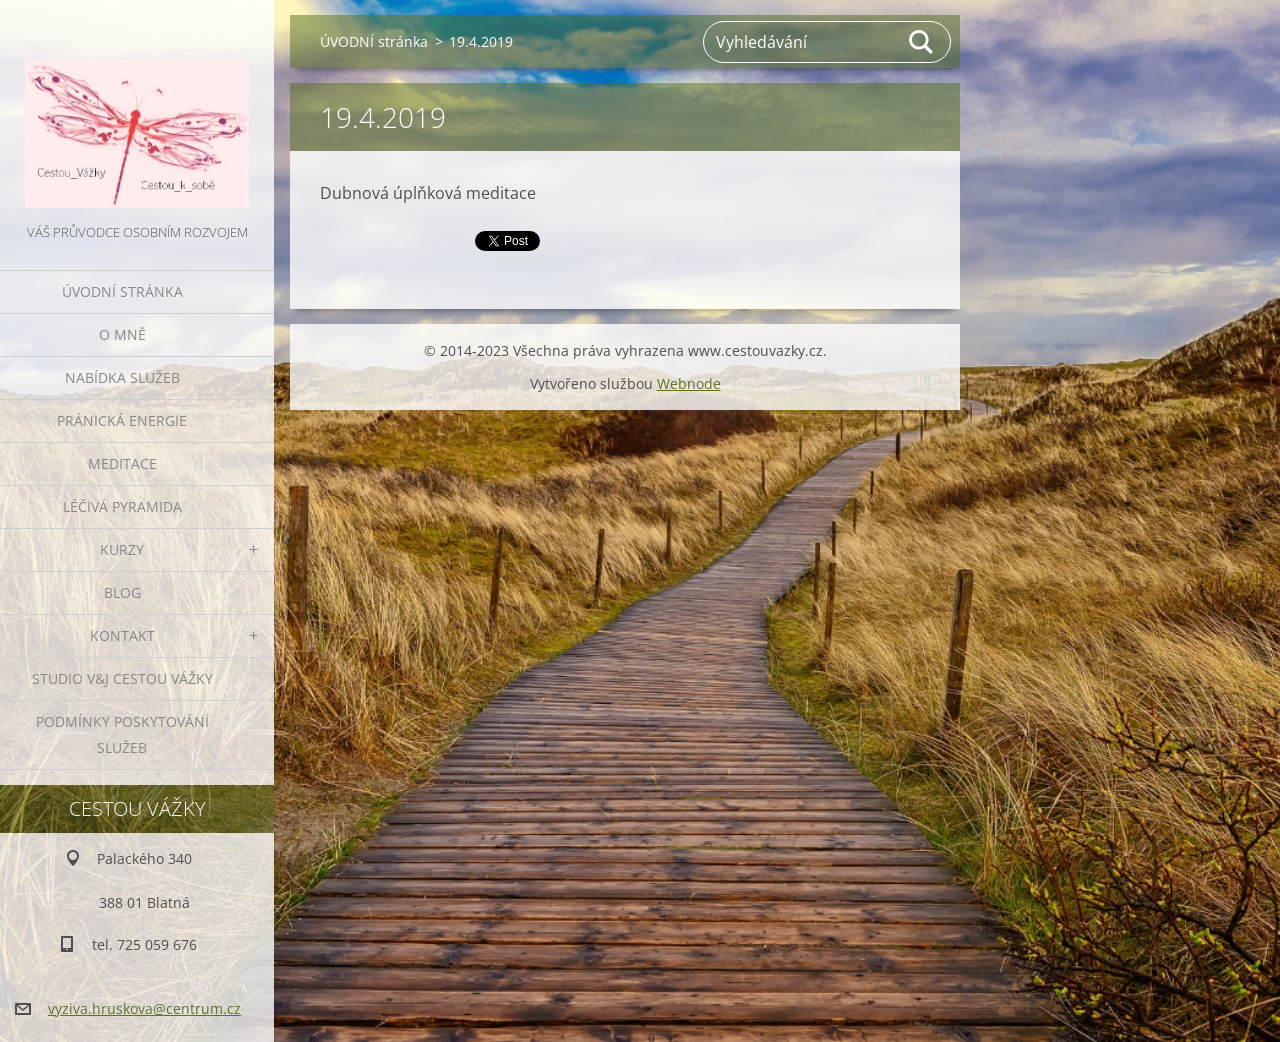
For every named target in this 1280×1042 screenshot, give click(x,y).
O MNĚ (122, 334)
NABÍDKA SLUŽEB (122, 377)
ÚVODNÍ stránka (122, 291)
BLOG (122, 592)
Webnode (689, 383)
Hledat (922, 42)
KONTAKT (122, 635)
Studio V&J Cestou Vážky (122, 678)
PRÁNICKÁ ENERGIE (122, 420)
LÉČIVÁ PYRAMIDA (122, 506)
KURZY (122, 549)
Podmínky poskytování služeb (122, 734)
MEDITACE (122, 463)
